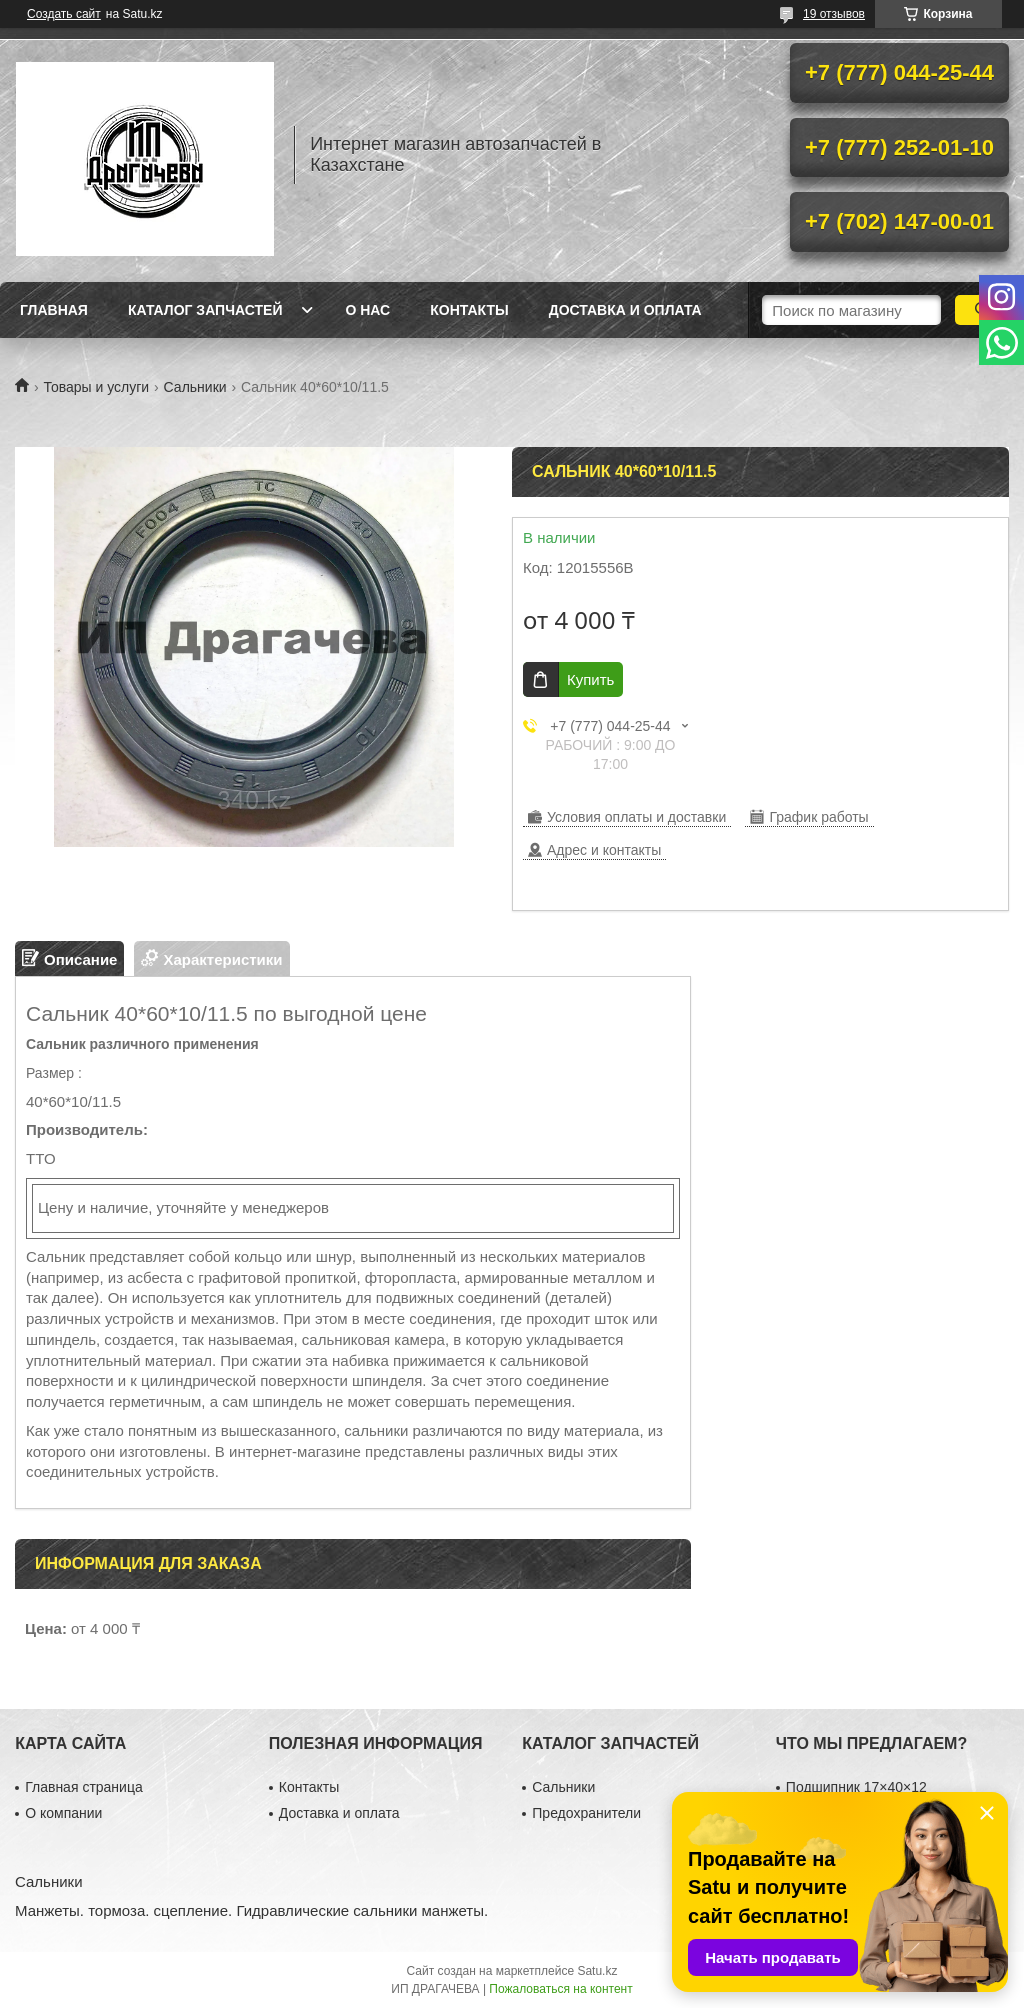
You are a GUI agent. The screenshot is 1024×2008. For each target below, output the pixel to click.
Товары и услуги (96, 387)
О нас (367, 310)
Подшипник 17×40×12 (856, 1787)
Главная (54, 310)
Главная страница (84, 1787)
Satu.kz (597, 1971)
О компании (63, 1813)
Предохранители (586, 1813)
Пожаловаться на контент (560, 1989)
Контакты (469, 310)
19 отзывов (834, 14)
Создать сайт (64, 14)
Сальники (195, 387)
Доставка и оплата (625, 310)
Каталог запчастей (205, 310)
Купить (590, 679)
